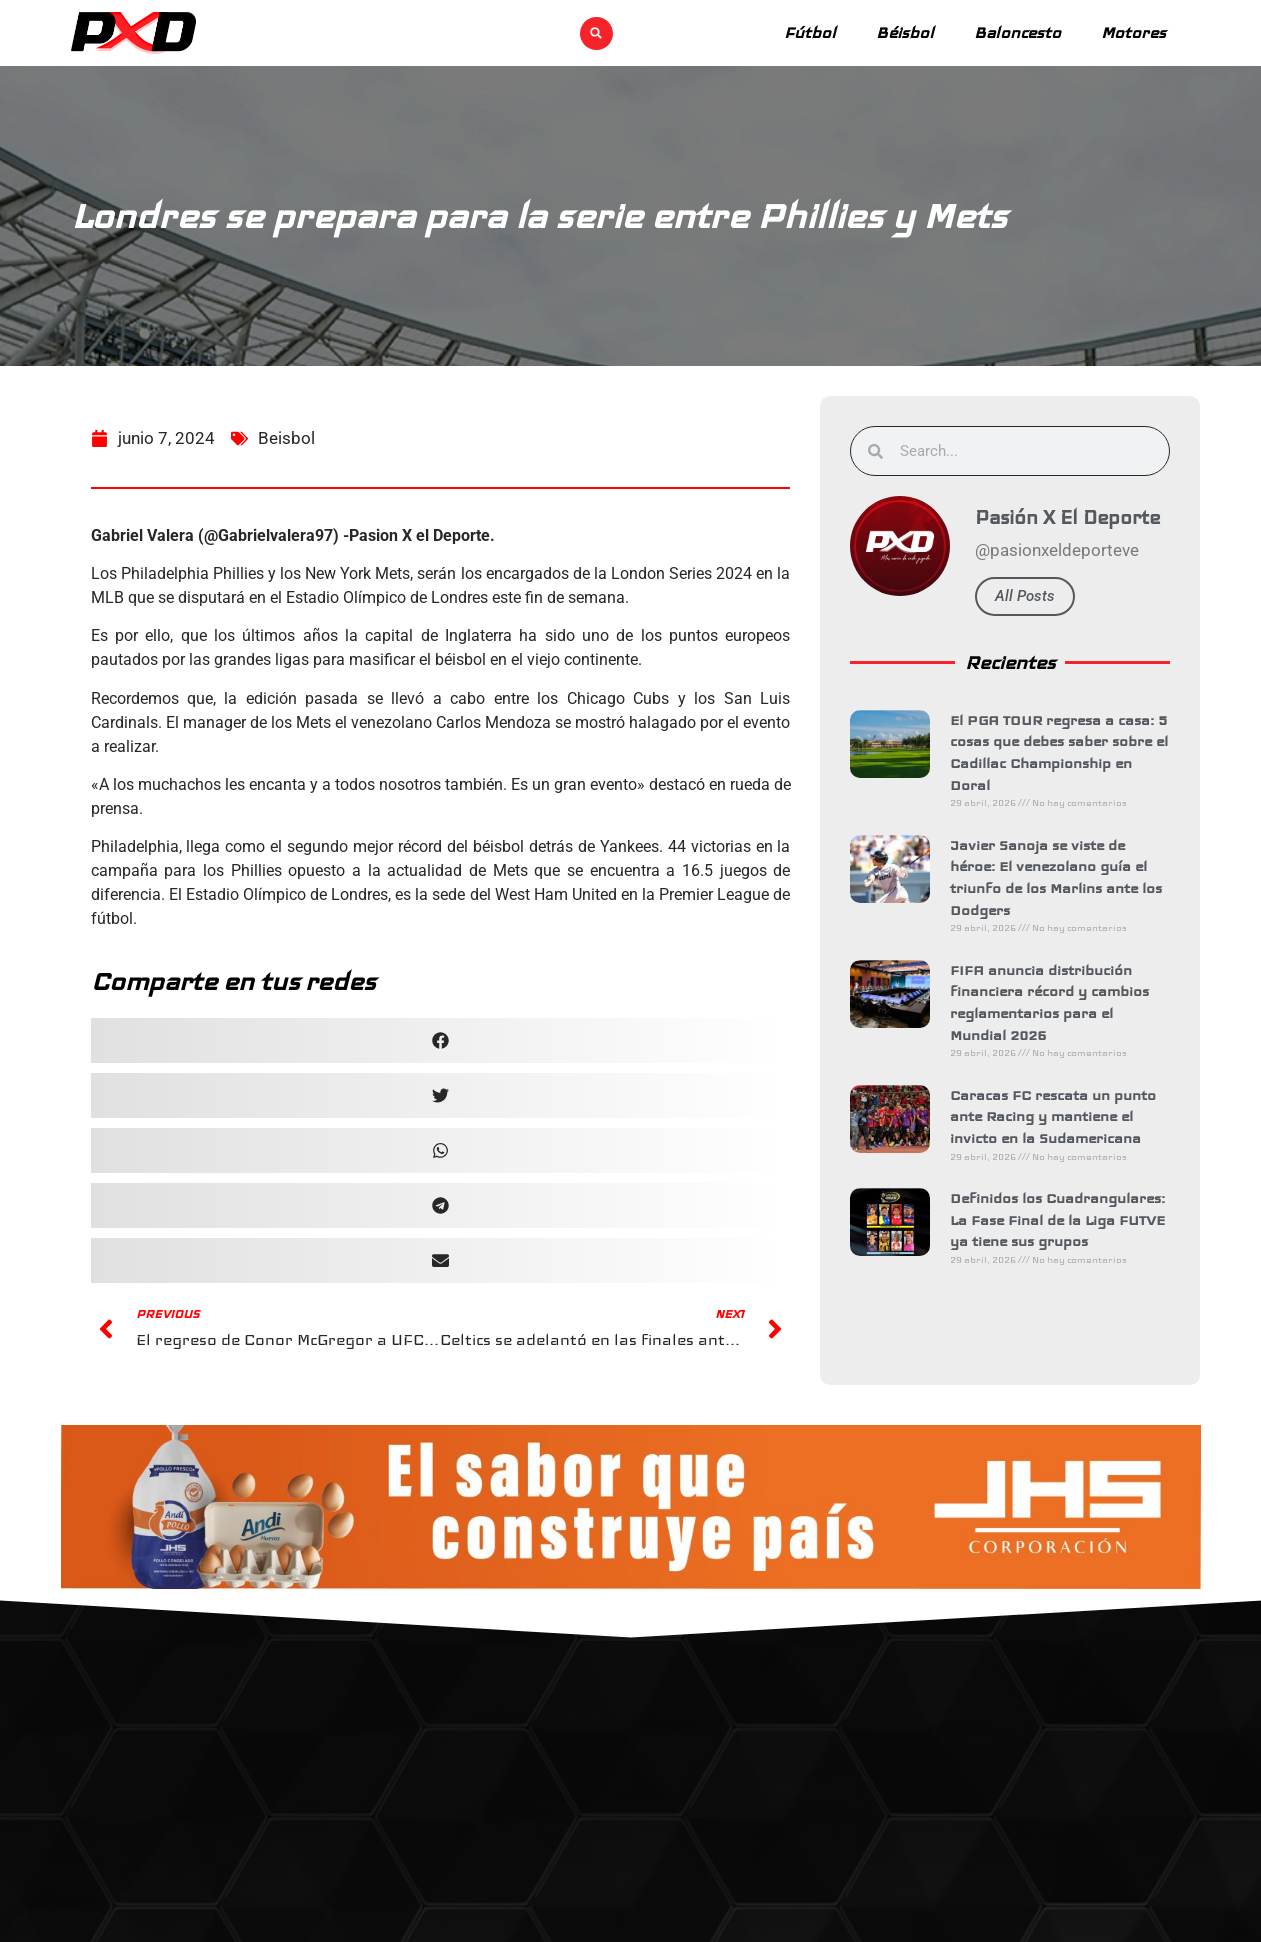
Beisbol (286, 459)
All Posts (1033, 596)
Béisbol (905, 32)
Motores (1133, 32)
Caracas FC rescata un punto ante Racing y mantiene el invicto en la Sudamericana (1061, 1116)
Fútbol (810, 32)
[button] (596, 33)
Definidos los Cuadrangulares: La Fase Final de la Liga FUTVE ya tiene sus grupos (1065, 1219)
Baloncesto (1017, 32)
